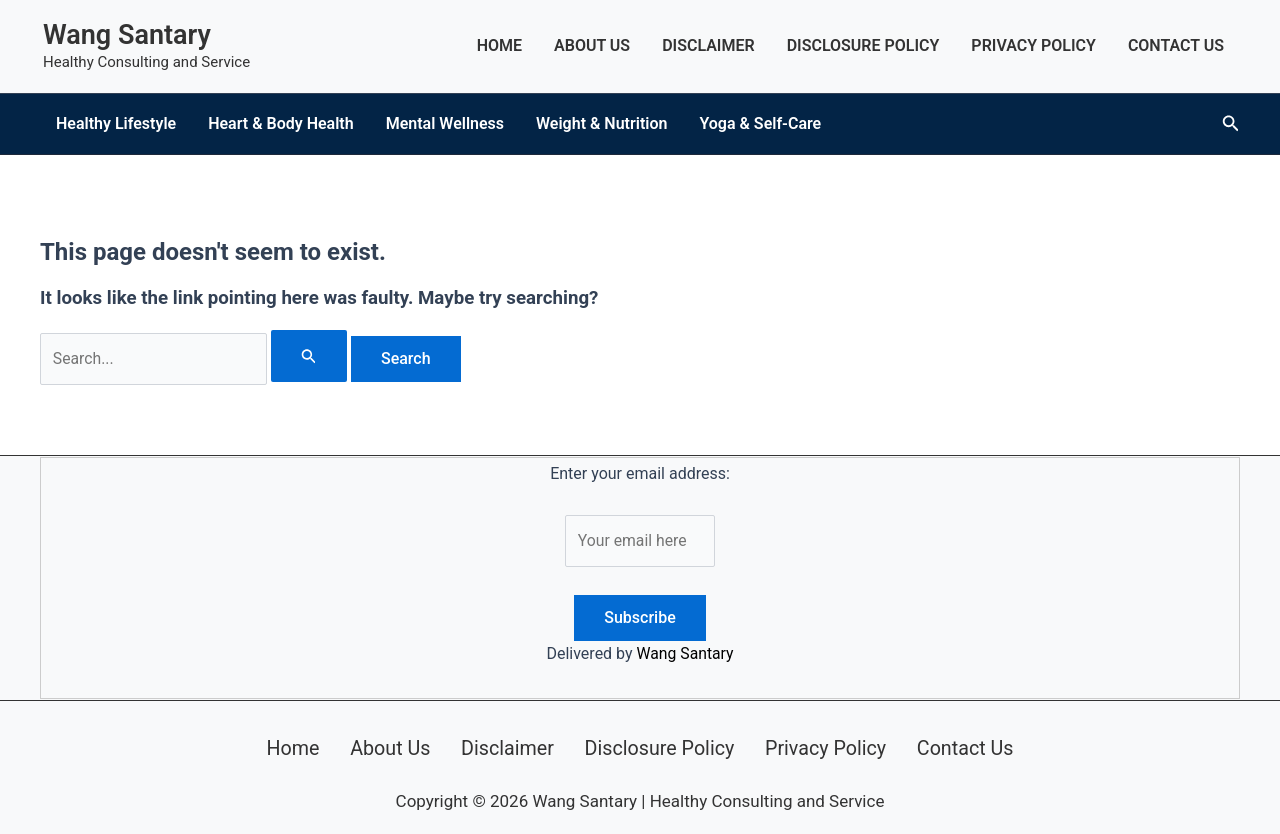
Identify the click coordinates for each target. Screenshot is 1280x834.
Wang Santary (127, 35)
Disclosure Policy (863, 45)
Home (499, 45)
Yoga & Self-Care (760, 123)
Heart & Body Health (281, 123)
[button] (1231, 123)
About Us (592, 45)
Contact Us (1176, 45)
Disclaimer (708, 45)
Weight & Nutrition (601, 123)
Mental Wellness (445, 123)
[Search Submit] (311, 356)
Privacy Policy (1033, 45)
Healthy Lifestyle (116, 123)
